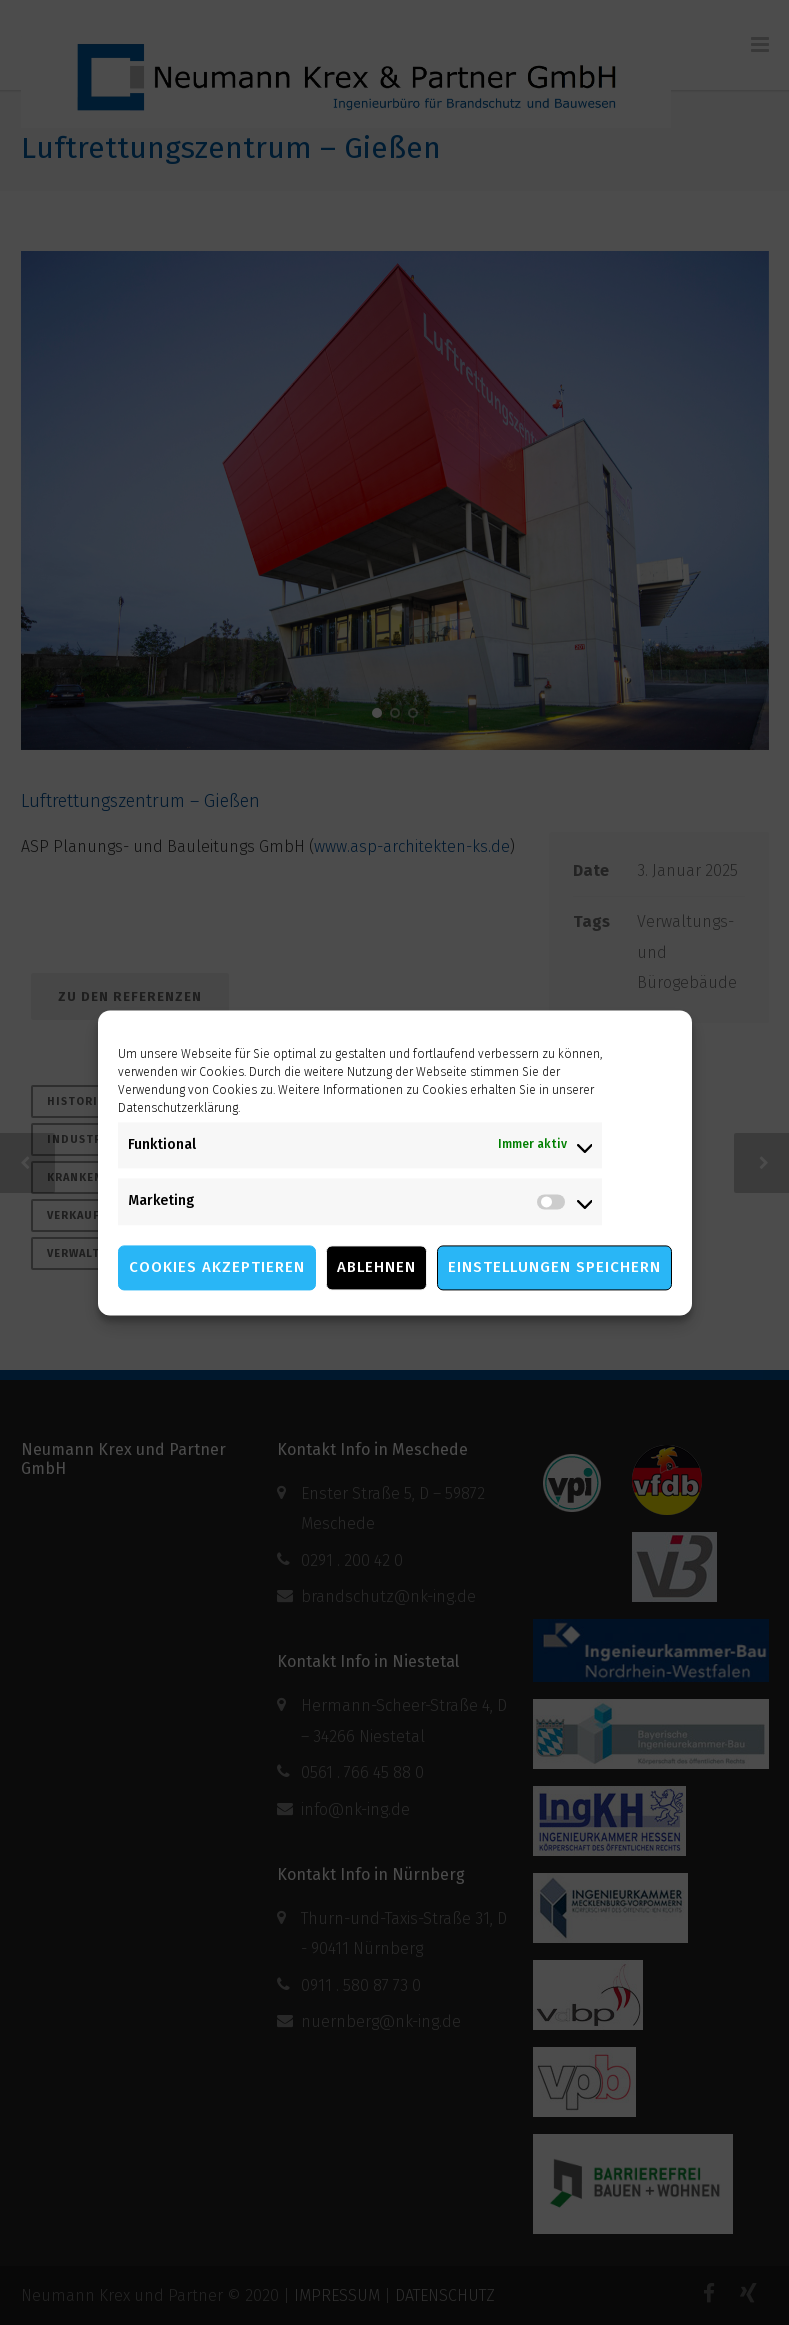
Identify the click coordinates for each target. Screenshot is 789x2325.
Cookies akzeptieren (217, 1267)
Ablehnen (376, 1267)
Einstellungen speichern (554, 1267)
